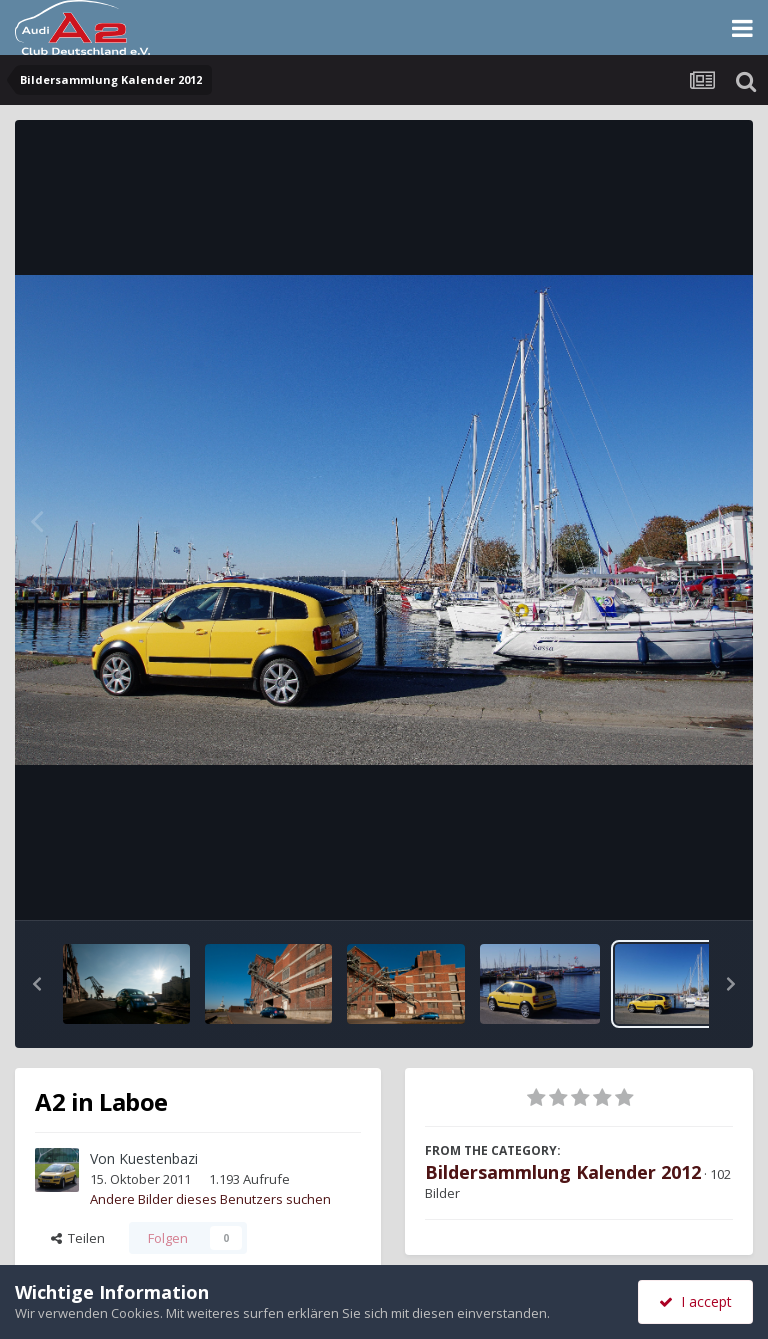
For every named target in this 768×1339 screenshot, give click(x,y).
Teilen (78, 1238)
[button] (37, 984)
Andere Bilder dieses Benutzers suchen (210, 1199)
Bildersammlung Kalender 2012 (563, 1172)
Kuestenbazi (158, 1158)
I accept (695, 1301)
